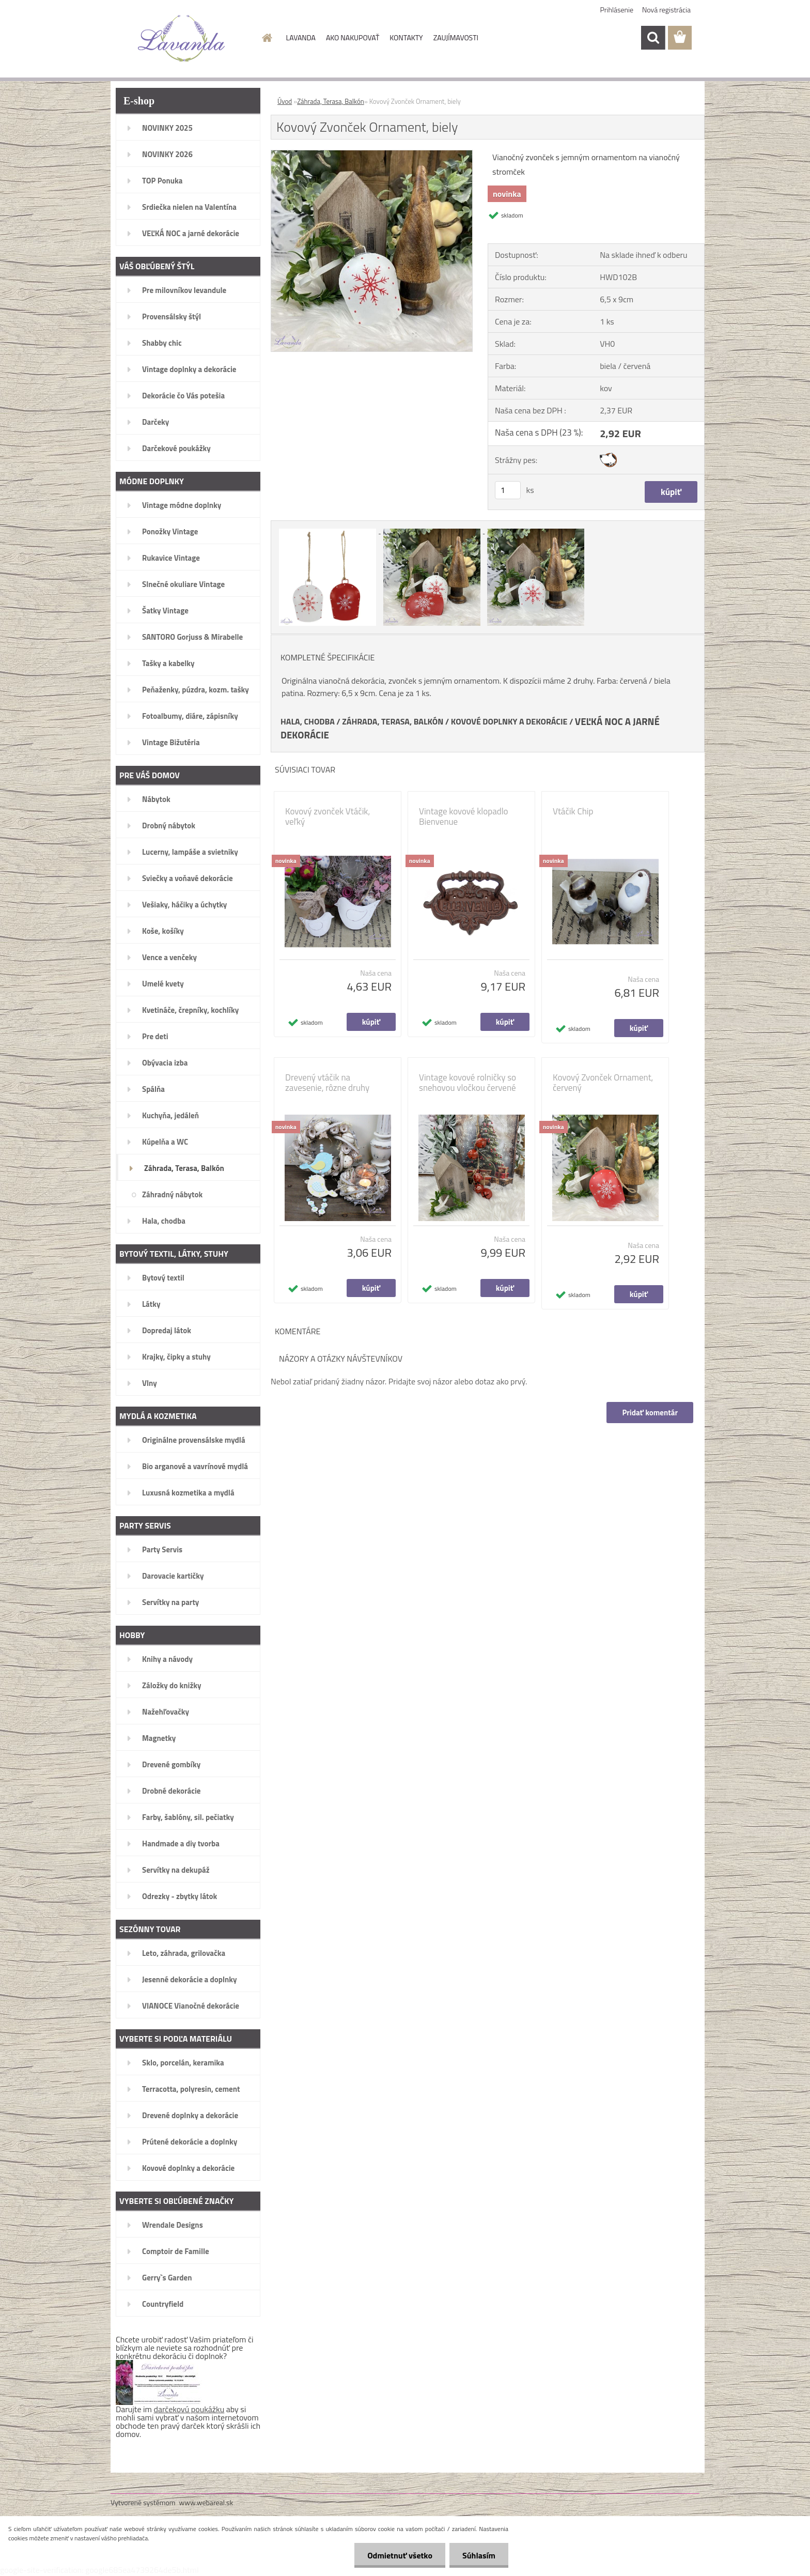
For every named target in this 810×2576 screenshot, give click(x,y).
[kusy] (508, 490)
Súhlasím (478, 2555)
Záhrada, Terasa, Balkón (330, 101)
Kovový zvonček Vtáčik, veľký (327, 816)
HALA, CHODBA (308, 721)
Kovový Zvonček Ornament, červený (603, 1082)
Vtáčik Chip (573, 811)
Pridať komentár (650, 1412)
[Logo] (182, 38)
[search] (653, 38)
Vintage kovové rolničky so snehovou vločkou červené (467, 1082)
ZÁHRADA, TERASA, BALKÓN (392, 721)
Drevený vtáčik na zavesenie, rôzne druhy (327, 1082)
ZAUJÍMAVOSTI (455, 37)
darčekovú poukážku (189, 2409)
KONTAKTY (406, 37)
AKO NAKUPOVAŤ (352, 37)
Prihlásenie (617, 9)
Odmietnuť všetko (399, 2555)
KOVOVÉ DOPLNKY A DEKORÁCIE (509, 721)
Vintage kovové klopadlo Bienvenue (463, 816)
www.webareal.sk (206, 2502)
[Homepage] (266, 38)
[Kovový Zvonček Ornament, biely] (371, 154)
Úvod (284, 101)
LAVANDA (301, 37)
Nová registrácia (666, 9)
